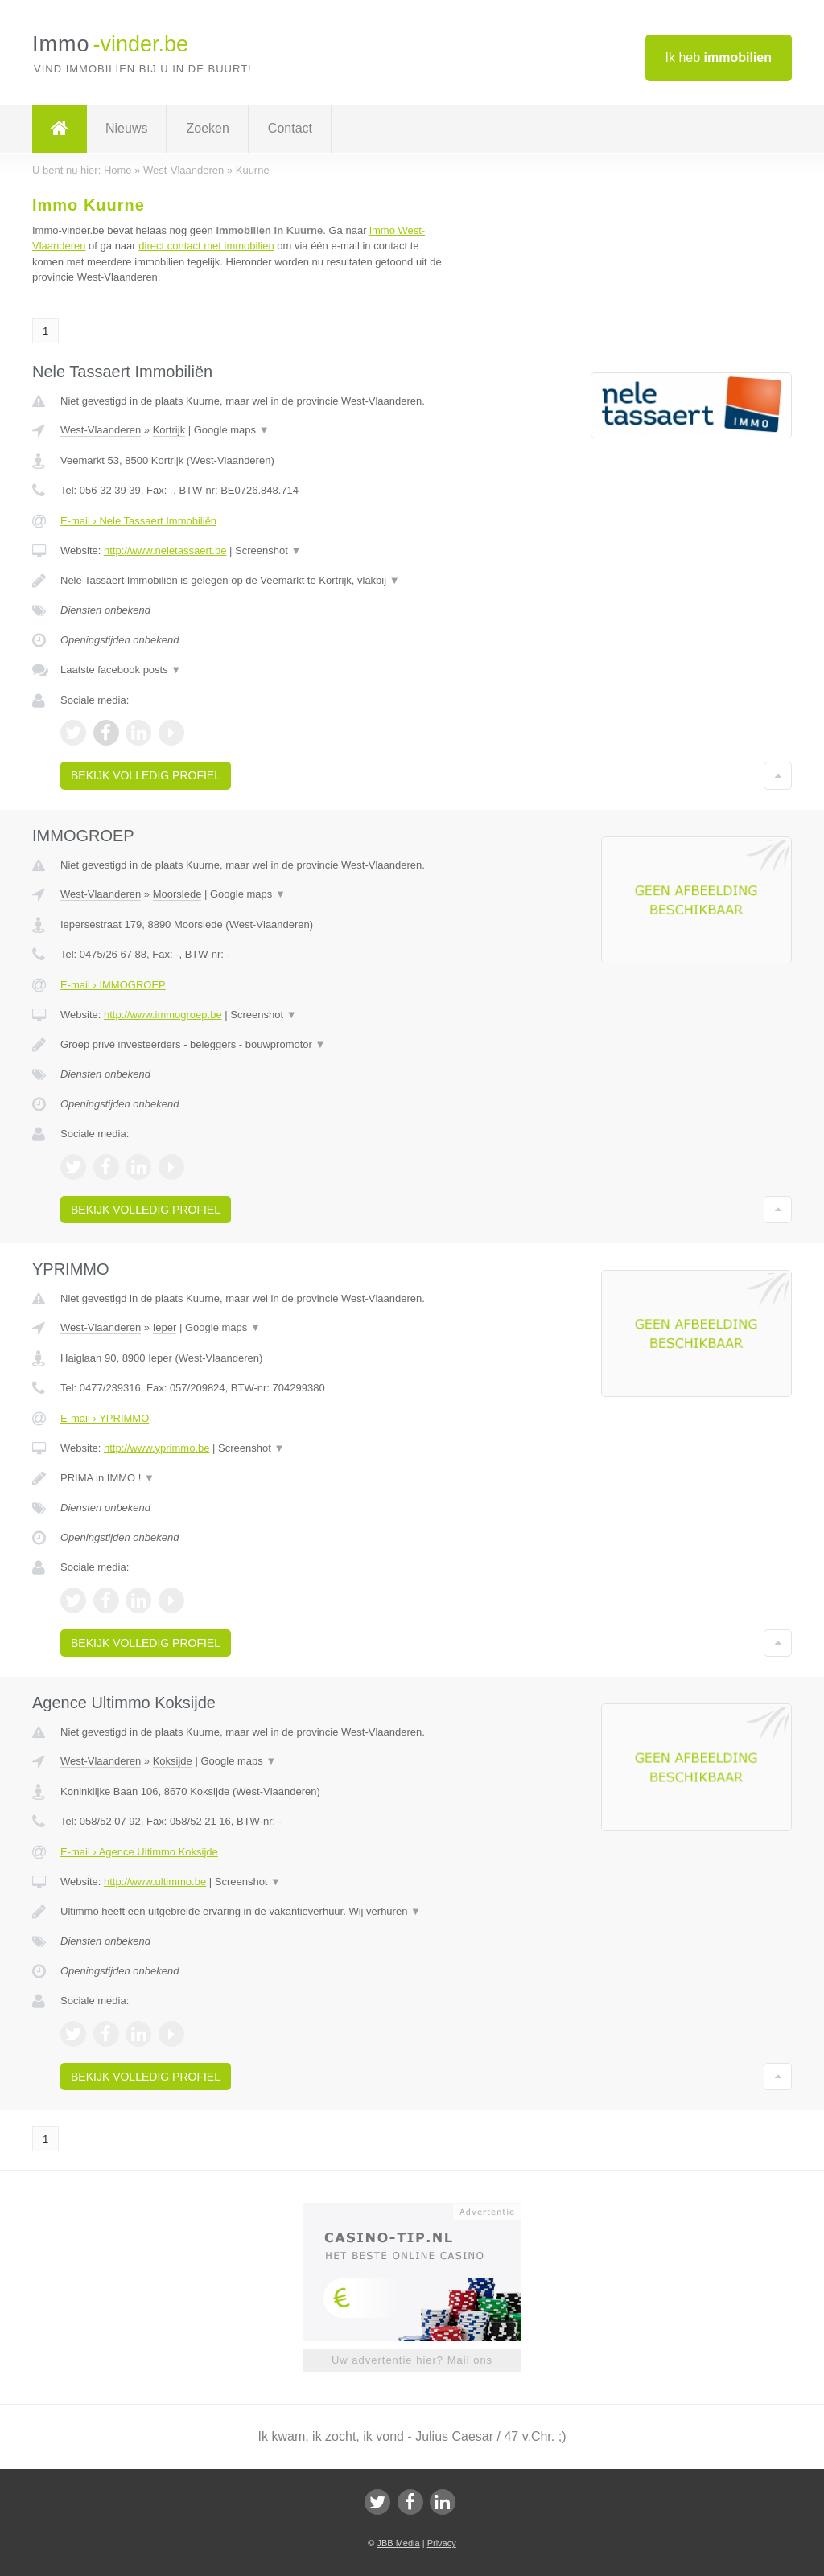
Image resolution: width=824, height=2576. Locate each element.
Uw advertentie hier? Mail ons (412, 2360)
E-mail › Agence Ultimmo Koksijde (139, 1852)
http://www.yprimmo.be (157, 1448)
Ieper (165, 1327)
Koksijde (172, 1761)
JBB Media (398, 2543)
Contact (290, 128)
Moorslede (177, 894)
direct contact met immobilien (206, 246)
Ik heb (718, 57)
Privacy (441, 2543)
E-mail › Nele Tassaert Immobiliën (138, 521)
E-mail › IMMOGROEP (113, 985)
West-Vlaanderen (100, 430)
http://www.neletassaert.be (165, 550)
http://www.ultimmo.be (155, 1882)
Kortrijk (169, 430)
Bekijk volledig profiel (145, 775)
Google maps (232, 430)
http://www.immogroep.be (163, 1015)
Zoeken (207, 128)
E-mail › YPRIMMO (104, 1418)
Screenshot (268, 550)
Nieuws (126, 128)
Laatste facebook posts (120, 670)
